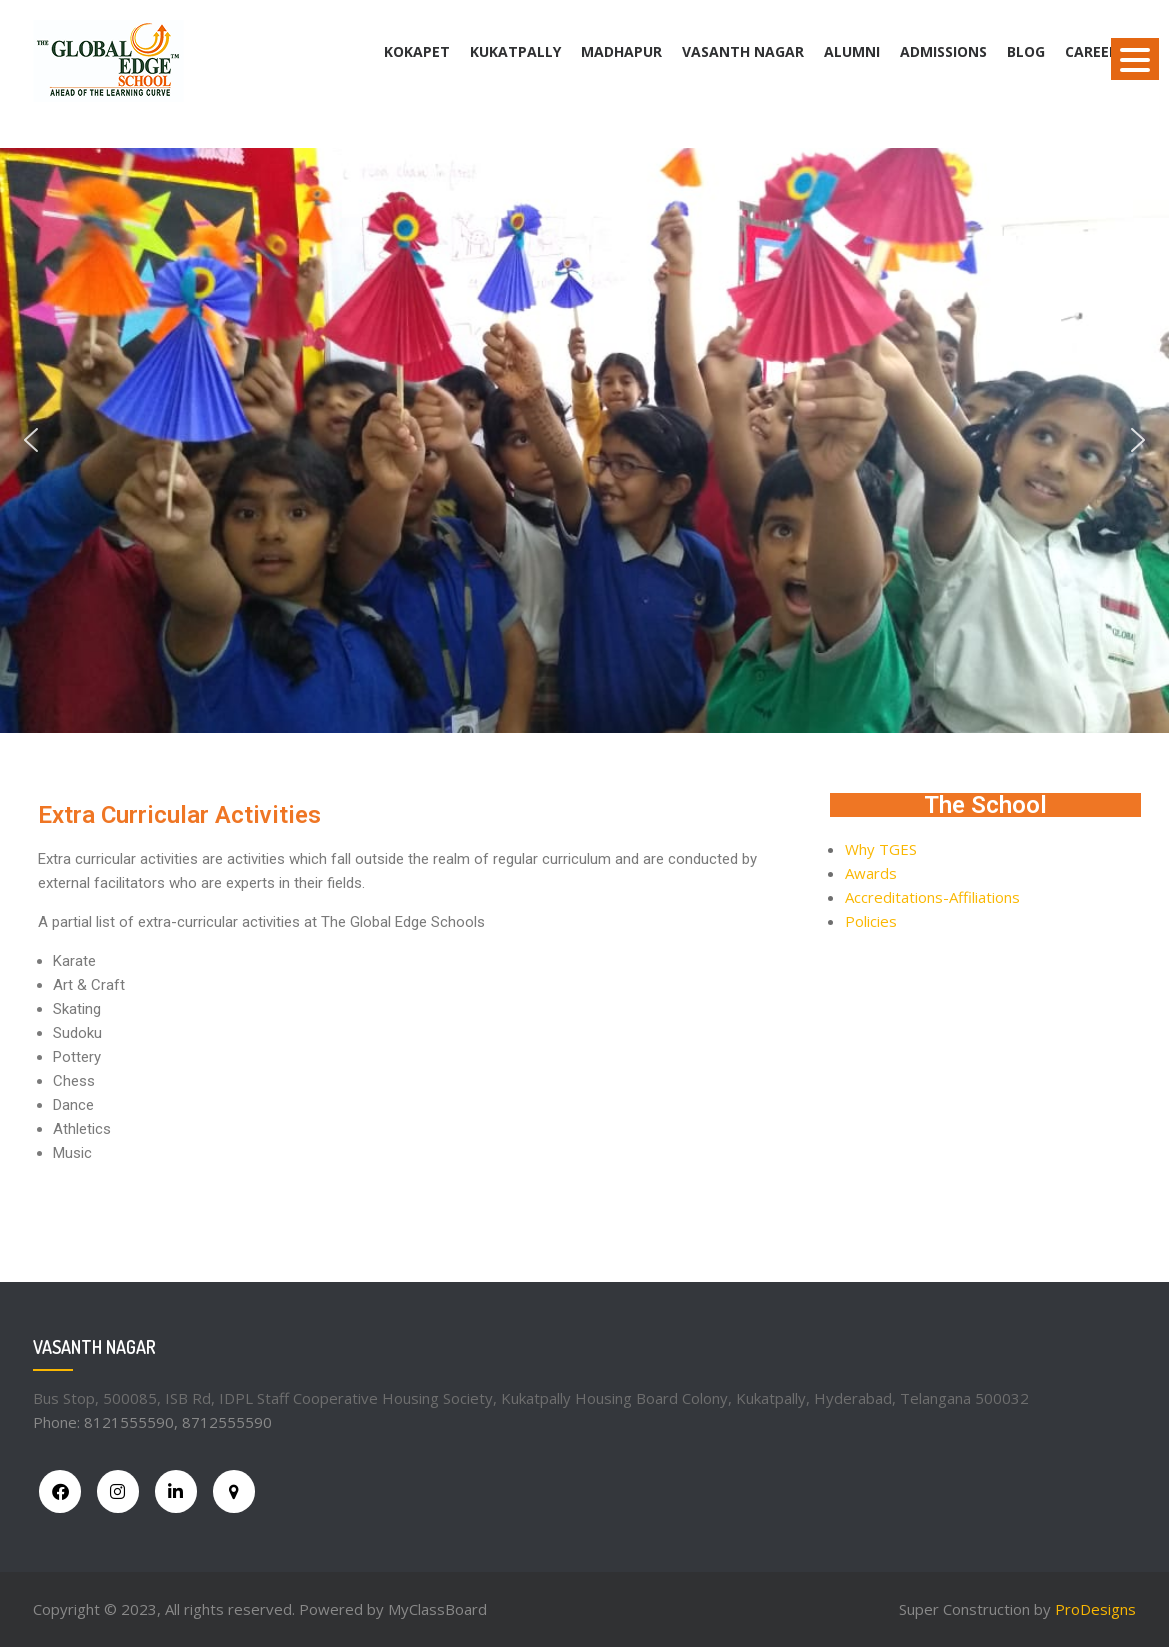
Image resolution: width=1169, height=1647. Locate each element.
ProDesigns (1095, 1609)
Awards (871, 873)
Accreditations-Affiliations (932, 897)
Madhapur (621, 51)
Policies (871, 921)
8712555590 (227, 1422)
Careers (1095, 51)
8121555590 (129, 1422)
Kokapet (417, 51)
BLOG (1026, 51)
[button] (31, 440)
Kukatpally (515, 51)
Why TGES (881, 849)
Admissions (943, 51)
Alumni (852, 51)
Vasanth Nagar (743, 51)
